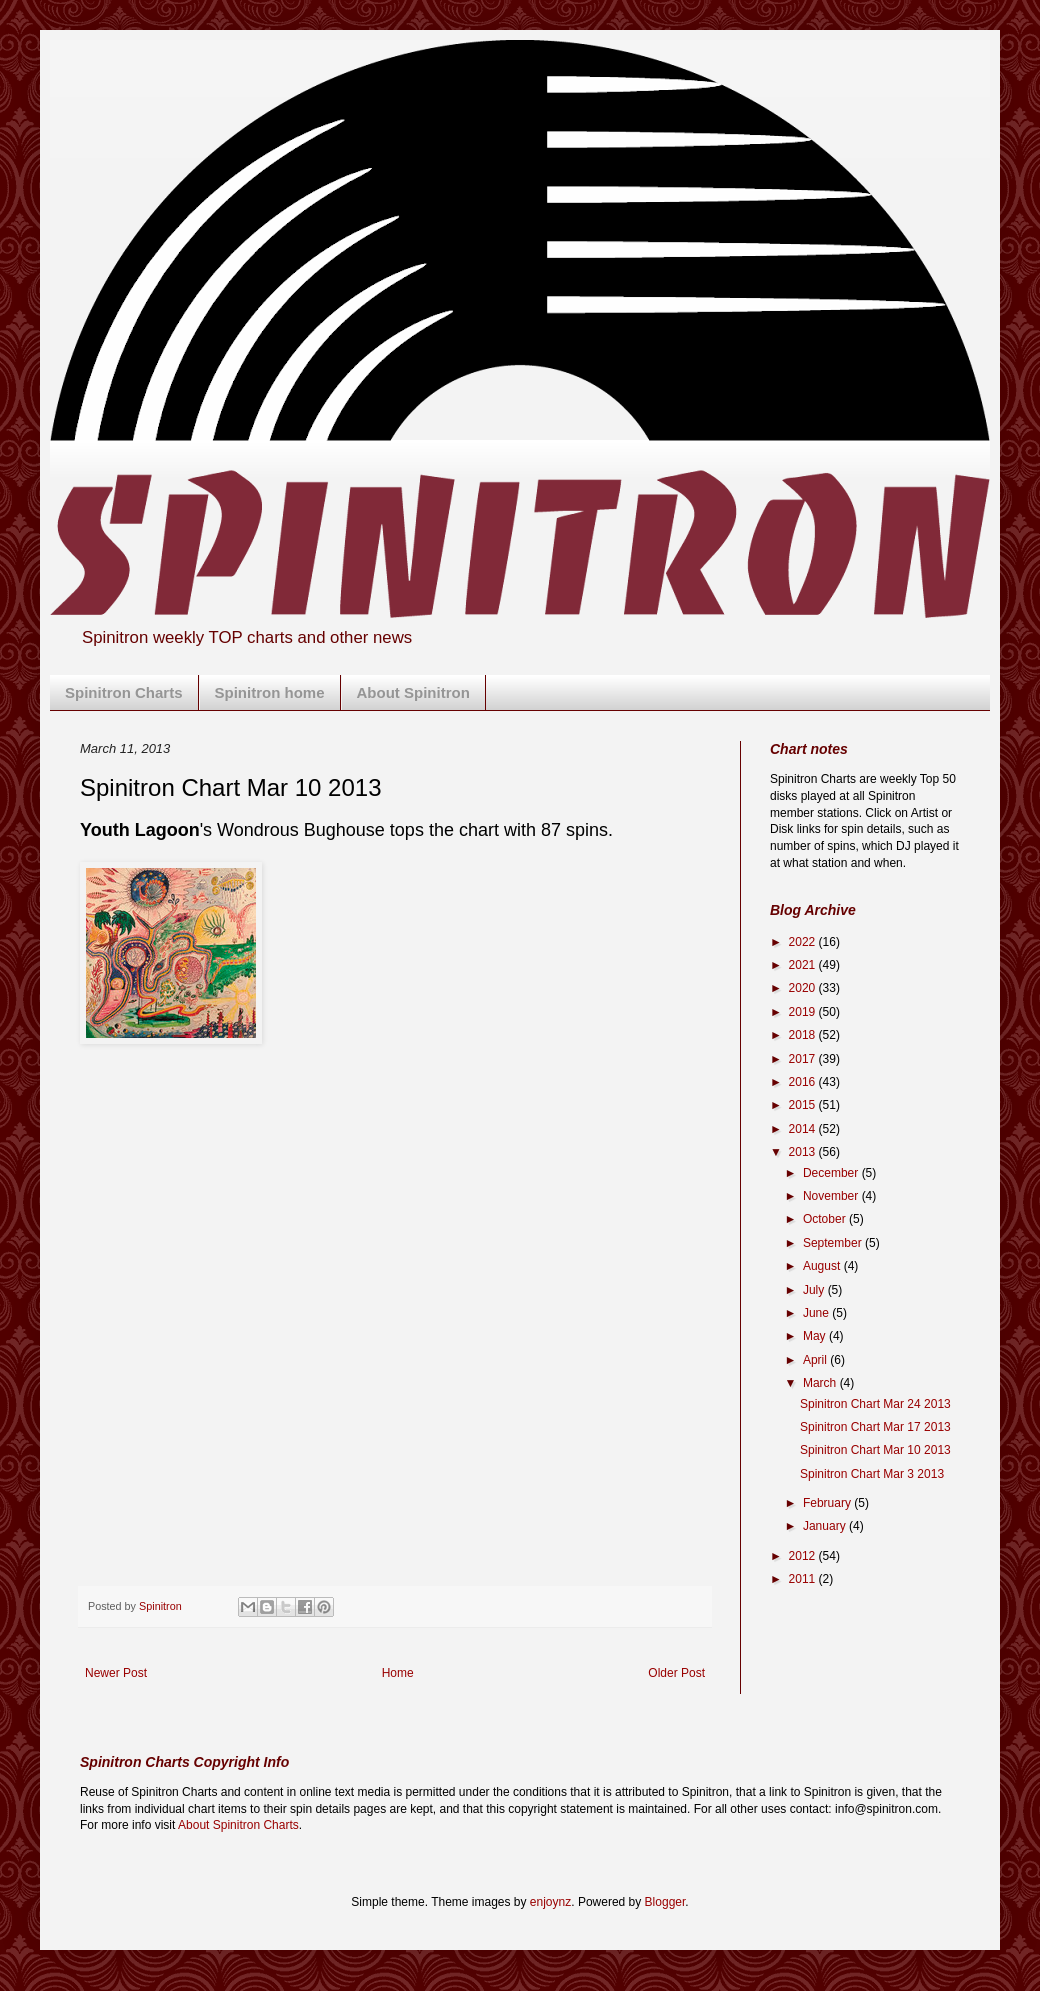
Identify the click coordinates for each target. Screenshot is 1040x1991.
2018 (804, 1035)
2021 (804, 965)
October (826, 1219)
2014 (804, 1129)
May (816, 1336)
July (815, 1290)
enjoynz (550, 1902)
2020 (804, 988)
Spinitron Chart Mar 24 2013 (875, 1404)
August (823, 1266)
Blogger (665, 1902)
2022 (804, 942)
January (826, 1526)
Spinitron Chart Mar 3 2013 (872, 1474)
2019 (804, 1012)
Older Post (676, 1673)
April (816, 1360)
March (821, 1383)
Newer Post (116, 1673)
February (828, 1503)
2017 (804, 1059)
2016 (804, 1082)
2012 (804, 1556)
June (817, 1313)
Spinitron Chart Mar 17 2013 (875, 1427)
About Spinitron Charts (238, 1825)
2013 (804, 1152)
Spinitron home (270, 692)
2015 (804, 1105)
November (832, 1196)
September (834, 1243)
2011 (804, 1579)
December (832, 1173)
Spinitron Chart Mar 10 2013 (875, 1450)
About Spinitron (413, 692)
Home (398, 1673)
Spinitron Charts (124, 692)
